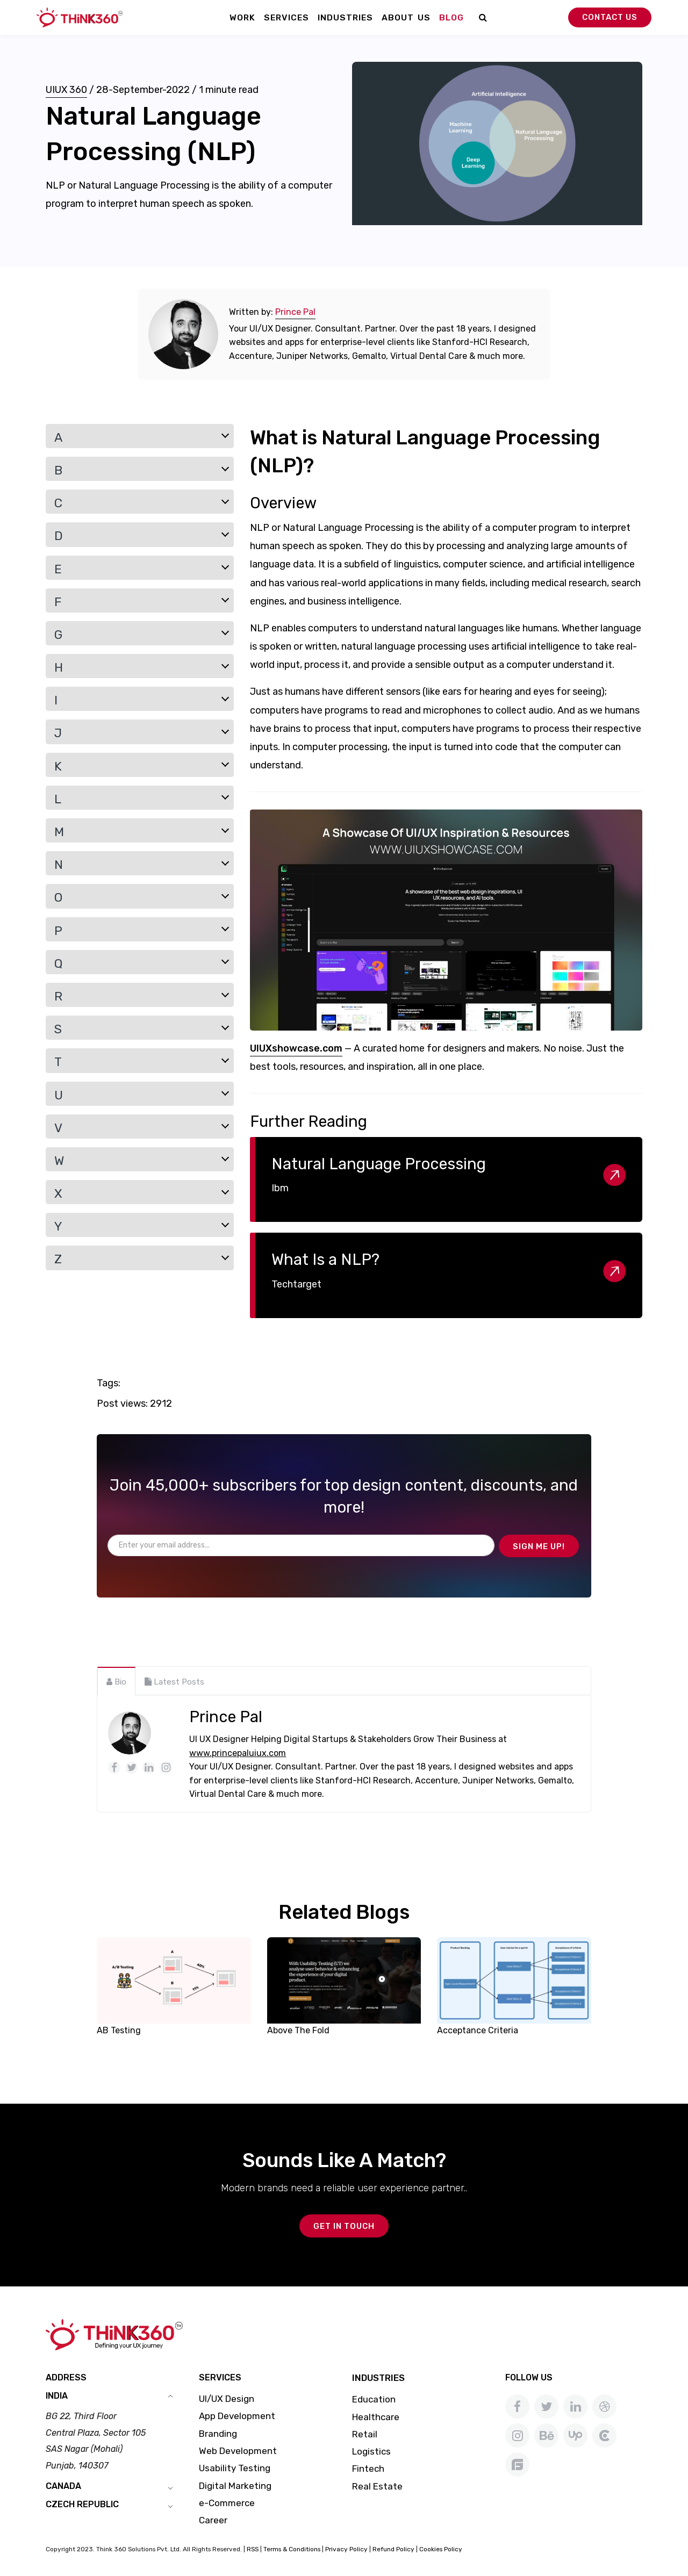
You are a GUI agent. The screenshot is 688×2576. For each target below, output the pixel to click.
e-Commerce (227, 2503)
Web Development (238, 2450)
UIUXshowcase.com (296, 1048)
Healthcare (375, 2417)
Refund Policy (393, 2549)
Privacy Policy (346, 2549)
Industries (345, 17)
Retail (364, 2434)
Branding (218, 2433)
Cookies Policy (440, 2549)
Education (374, 2399)
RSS (253, 2549)
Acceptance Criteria (477, 2030)
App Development (237, 2415)
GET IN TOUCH (344, 2226)
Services (286, 17)
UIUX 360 (66, 90)
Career (213, 2520)
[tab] (116, 1681)
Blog (451, 17)
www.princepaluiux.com (237, 1753)
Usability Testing (234, 2468)
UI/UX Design (226, 2398)
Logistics (371, 2451)
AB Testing (119, 2030)
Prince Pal (295, 312)
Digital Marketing (235, 2485)
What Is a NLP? (325, 1259)
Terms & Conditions (291, 2549)
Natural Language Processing (378, 1164)
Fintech (368, 2468)
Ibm (280, 1188)
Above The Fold (298, 2030)
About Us (406, 17)
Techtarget (296, 1284)
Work (242, 17)
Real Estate (377, 2486)
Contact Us (609, 17)
